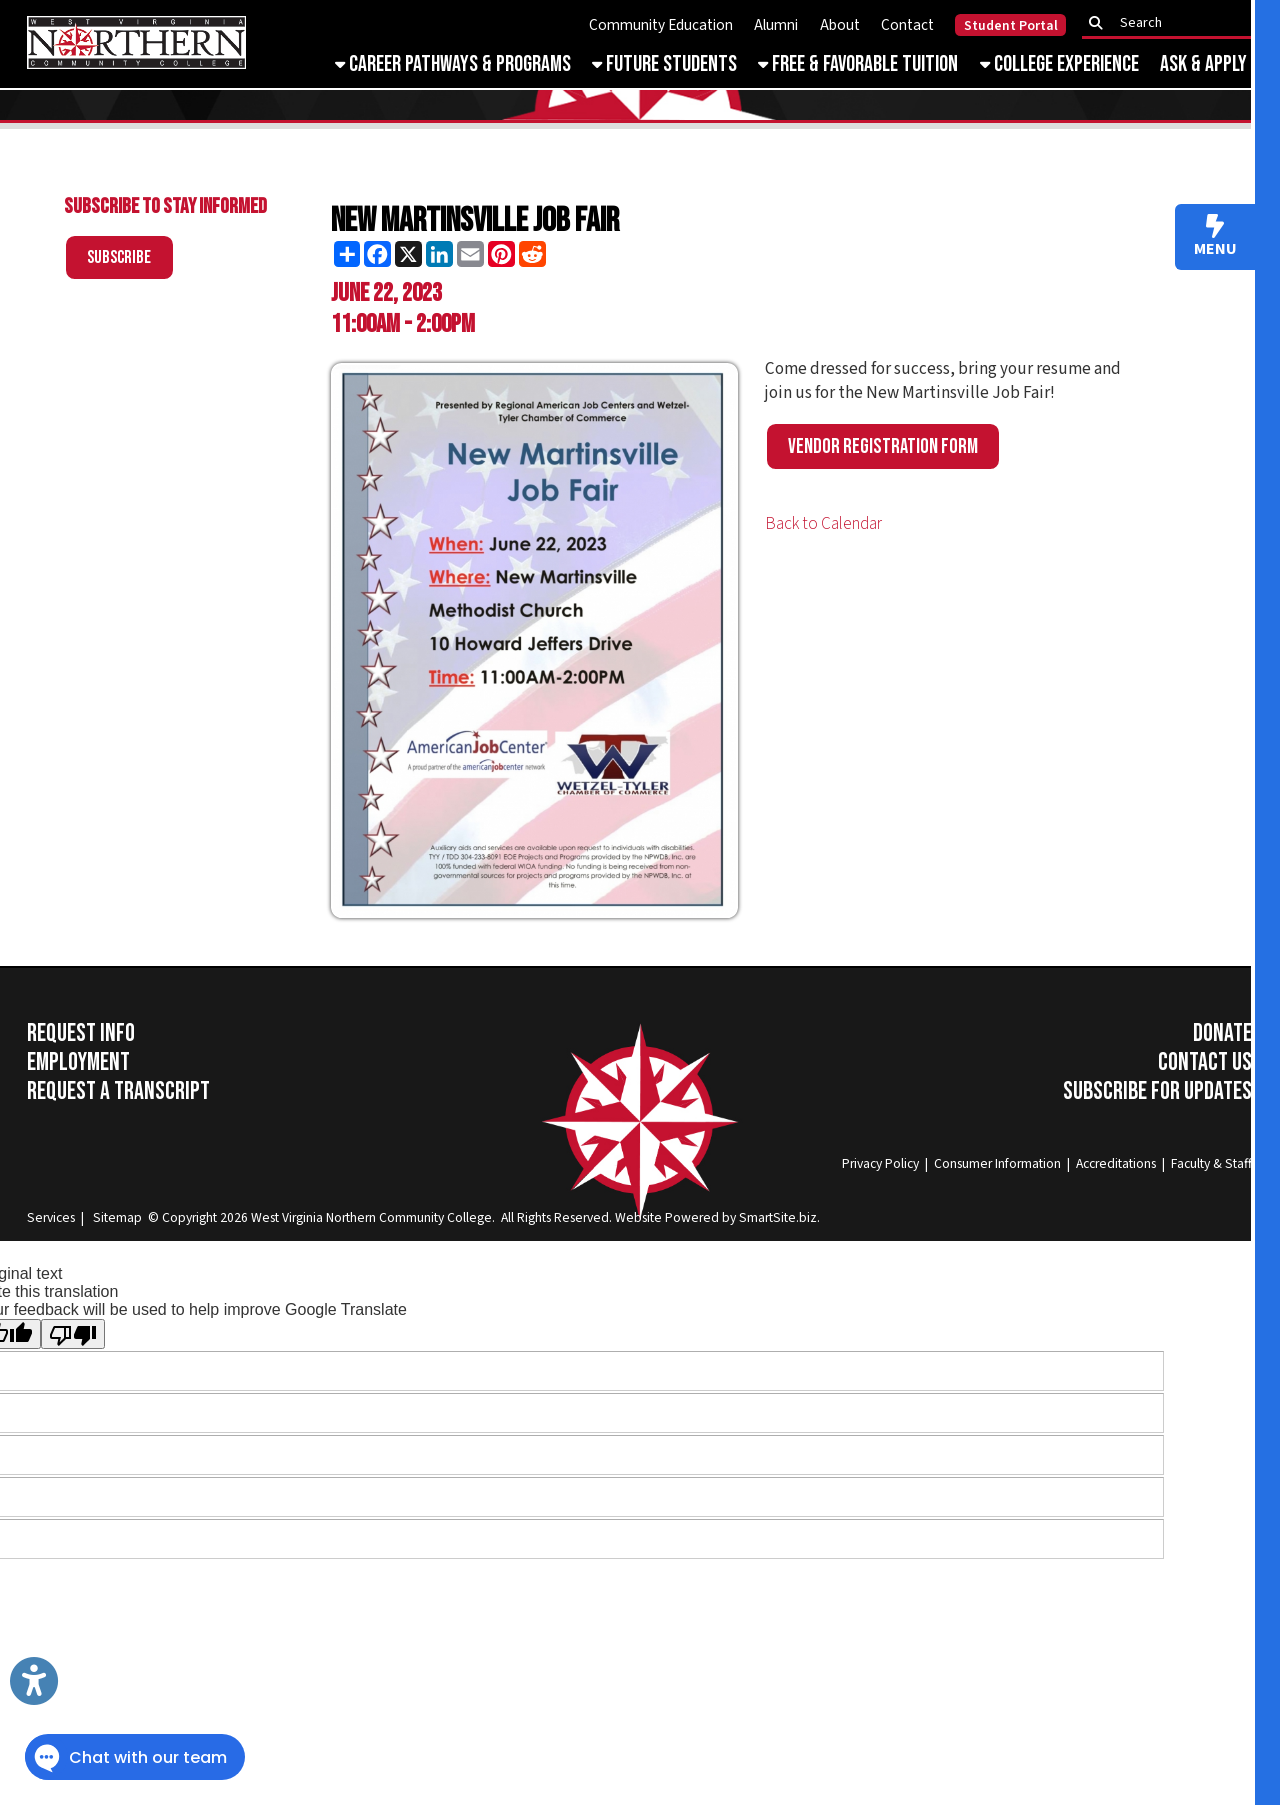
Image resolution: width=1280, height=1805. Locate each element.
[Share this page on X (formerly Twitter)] (408, 254)
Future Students (664, 64)
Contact (907, 25)
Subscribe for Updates (1157, 1091)
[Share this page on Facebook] (377, 254)
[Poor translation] (73, 1334)
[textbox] (1173, 23)
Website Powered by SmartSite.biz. (717, 1217)
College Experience (1059, 64)
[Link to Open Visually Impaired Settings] (34, 1681)
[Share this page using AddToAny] (346, 254)
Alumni (776, 25)
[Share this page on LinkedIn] (439, 254)
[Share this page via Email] (470, 254)
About (840, 25)
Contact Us (1205, 1062)
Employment (78, 1062)
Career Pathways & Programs (453, 64)
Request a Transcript (118, 1091)
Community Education (661, 25)
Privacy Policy (880, 1163)
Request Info (81, 1033)
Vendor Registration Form (883, 447)
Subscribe (119, 257)
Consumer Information (997, 1163)
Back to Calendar (823, 524)
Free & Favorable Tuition (858, 64)
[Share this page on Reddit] (532, 254)
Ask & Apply (1203, 64)
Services (51, 1217)
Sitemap (117, 1217)
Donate (1222, 1033)
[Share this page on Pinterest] (501, 254)
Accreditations (1116, 1163)
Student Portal (1011, 26)
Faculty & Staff (1211, 1163)
